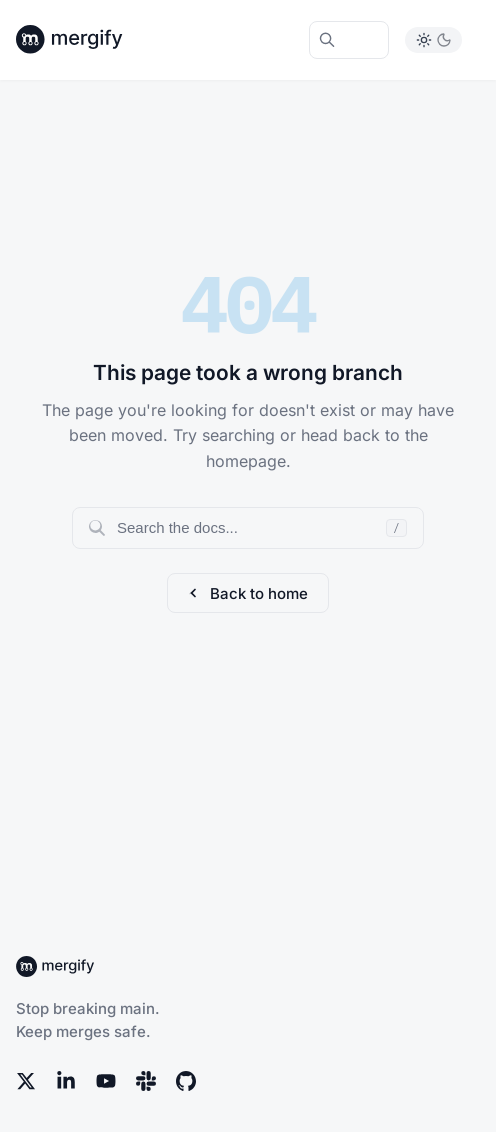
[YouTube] (106, 1081)
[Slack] (146, 1081)
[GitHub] (186, 1081)
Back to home (248, 593)
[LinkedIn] (66, 1081)
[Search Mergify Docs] (349, 40)
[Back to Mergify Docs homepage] (88, 40)
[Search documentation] (248, 528)
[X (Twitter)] (26, 1081)
